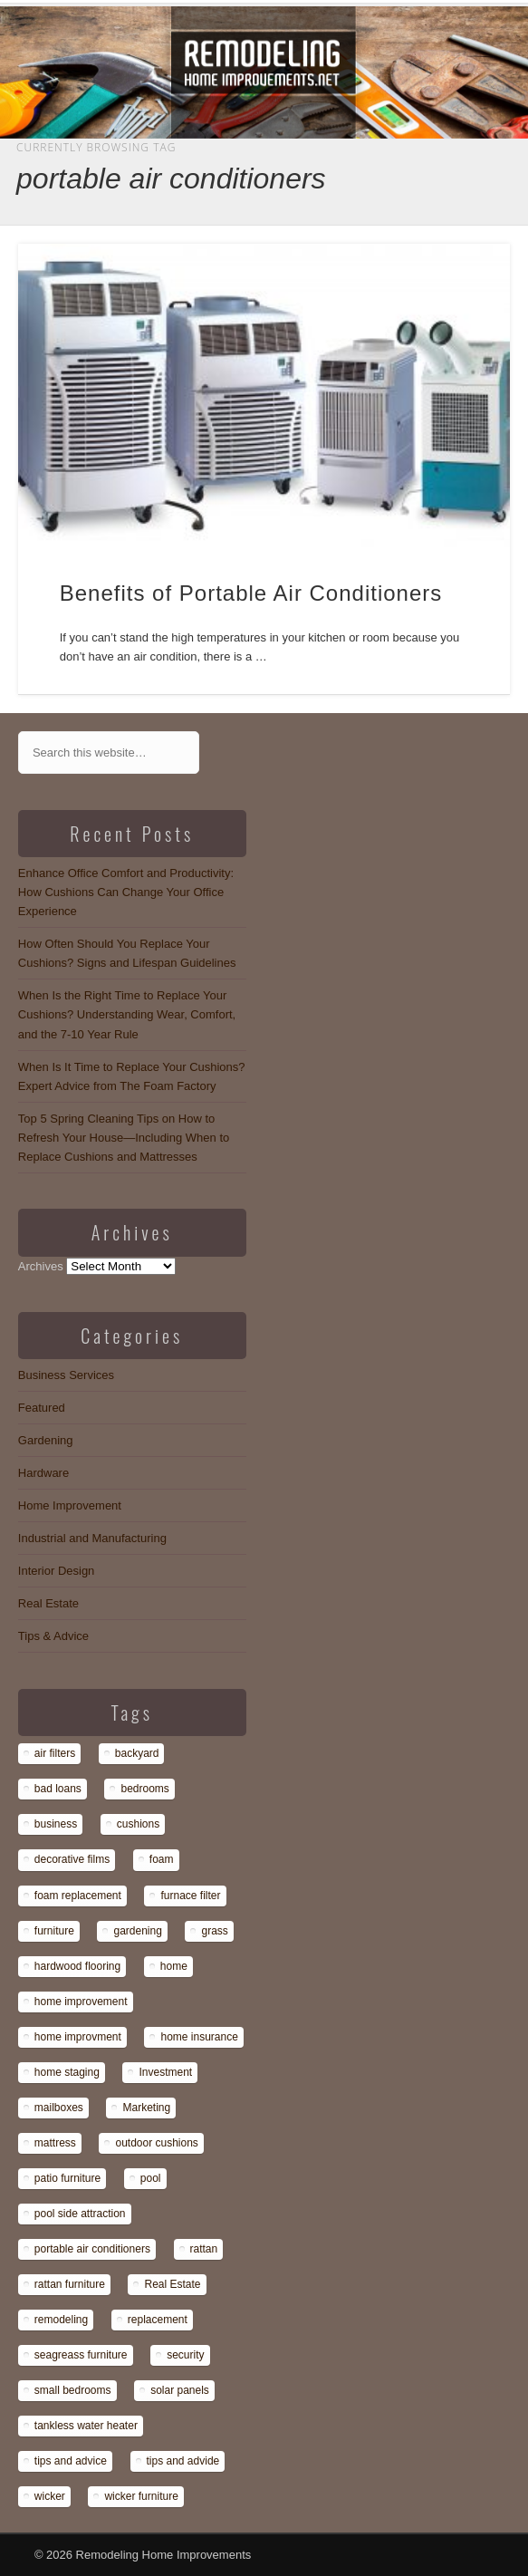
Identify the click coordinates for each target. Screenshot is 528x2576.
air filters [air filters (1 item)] (54, 1753)
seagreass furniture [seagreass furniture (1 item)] (81, 2355)
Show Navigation (436, 162)
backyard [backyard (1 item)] (137, 1753)
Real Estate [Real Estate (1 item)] (172, 2284)
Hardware (43, 1473)
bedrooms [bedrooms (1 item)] (144, 1788)
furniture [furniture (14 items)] (54, 1931)
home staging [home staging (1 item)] (67, 2072)
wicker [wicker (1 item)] (49, 2496)
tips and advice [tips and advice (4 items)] (70, 2461)
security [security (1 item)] (185, 2355)
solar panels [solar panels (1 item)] (179, 2390)
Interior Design (56, 1570)
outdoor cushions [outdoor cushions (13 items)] (156, 2143)
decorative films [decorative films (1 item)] (72, 1859)
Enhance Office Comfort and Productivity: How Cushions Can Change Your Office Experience (126, 892)
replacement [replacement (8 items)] (157, 2319)
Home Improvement (69, 1505)
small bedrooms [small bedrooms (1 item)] (72, 2390)
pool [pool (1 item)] (150, 2178)
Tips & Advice (53, 1636)
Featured (41, 1407)
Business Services (66, 1375)
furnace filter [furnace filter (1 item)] (190, 1895)
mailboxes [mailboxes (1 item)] (58, 2107)
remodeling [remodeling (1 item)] (61, 2319)
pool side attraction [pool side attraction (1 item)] (80, 2213)
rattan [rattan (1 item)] (204, 2249)
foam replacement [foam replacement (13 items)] (77, 1895)
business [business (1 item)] (55, 1824)
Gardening (45, 1440)
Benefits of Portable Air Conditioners (251, 593)
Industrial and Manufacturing (92, 1538)
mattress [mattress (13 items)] (55, 2143)
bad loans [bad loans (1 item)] (58, 1788)
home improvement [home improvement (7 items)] (81, 2001)
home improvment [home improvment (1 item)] (77, 2037)
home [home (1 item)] (173, 1966)
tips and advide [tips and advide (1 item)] (183, 2461)
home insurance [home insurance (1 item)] (198, 2037)
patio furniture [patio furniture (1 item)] (67, 2178)
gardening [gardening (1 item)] (137, 1931)
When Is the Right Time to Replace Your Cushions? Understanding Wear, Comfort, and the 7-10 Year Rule (126, 1014)
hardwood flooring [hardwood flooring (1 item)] (77, 1966)
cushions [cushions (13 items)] (138, 1824)
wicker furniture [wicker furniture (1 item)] (141, 2496)
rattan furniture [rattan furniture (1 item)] (69, 2284)
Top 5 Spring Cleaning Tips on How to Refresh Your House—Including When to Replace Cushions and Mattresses (123, 1137)
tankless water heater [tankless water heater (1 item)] (86, 2425)
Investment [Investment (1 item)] (165, 2072)
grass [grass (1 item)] (214, 1931)
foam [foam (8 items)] (161, 1859)
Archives (40, 1266)
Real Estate (48, 1603)
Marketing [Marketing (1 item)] (146, 2107)
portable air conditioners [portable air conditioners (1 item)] (92, 2249)
